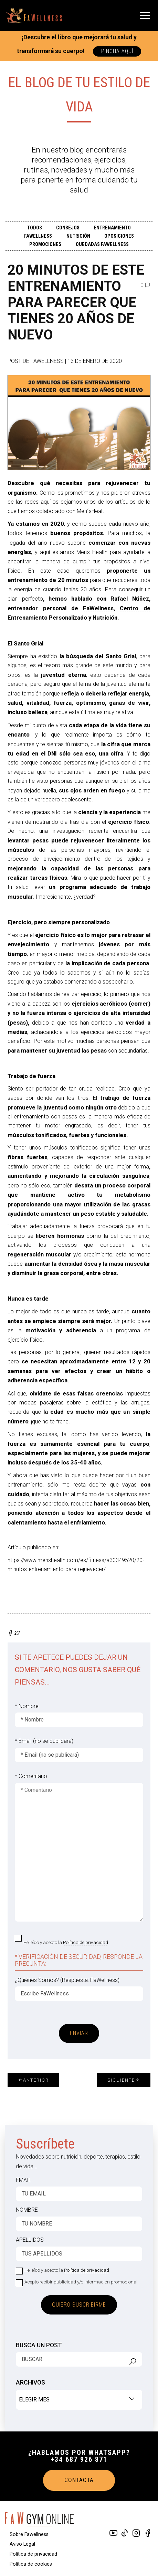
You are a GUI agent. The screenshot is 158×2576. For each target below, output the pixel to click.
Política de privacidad (85, 1942)
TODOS (34, 228)
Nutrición (78, 236)
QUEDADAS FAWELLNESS (102, 244)
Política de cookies (31, 2564)
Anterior (33, 2080)
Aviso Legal (22, 2544)
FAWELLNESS (38, 236)
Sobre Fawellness (29, 2534)
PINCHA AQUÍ (117, 51)
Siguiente (123, 2080)
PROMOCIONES (45, 244)
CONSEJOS (68, 228)
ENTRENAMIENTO (112, 228)
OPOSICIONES (119, 236)
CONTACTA (79, 2480)
